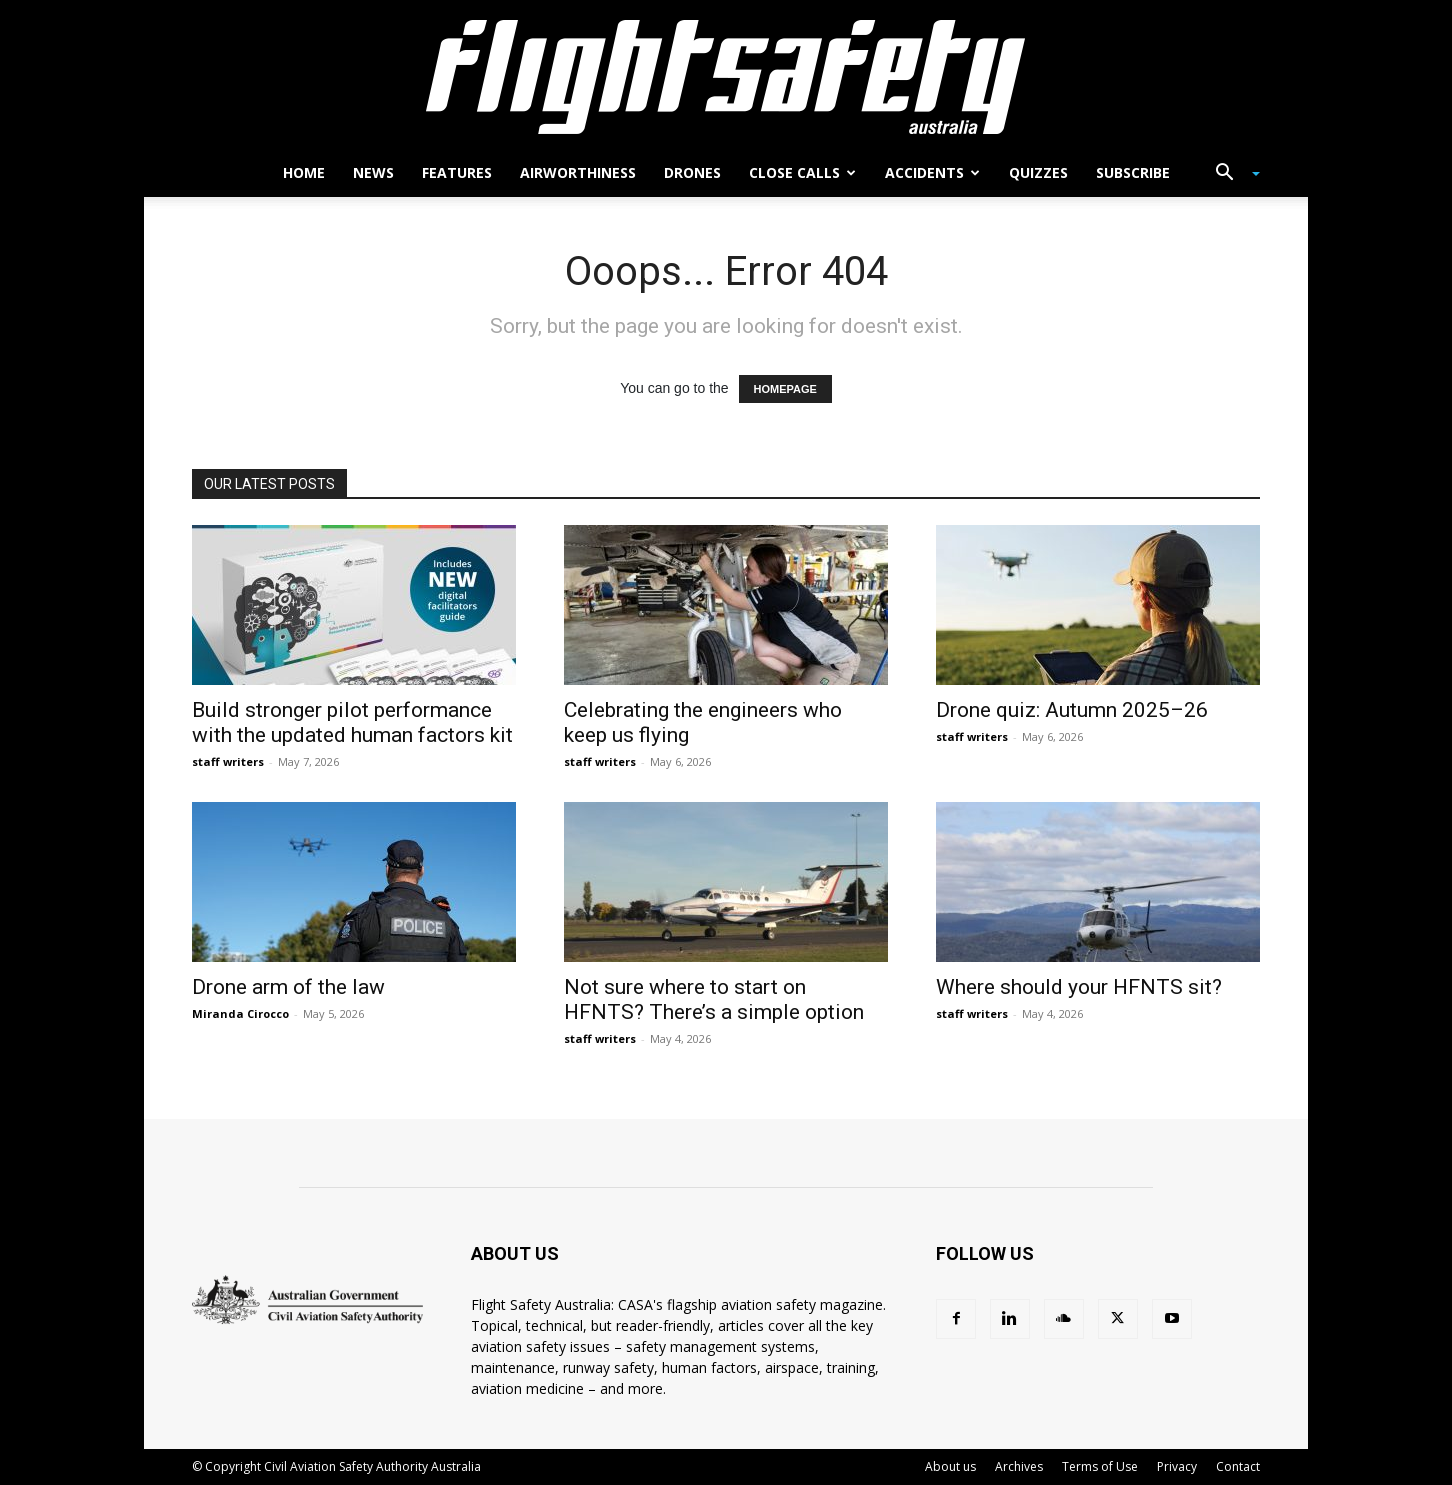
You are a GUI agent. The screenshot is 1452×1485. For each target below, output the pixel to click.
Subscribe (1133, 172)
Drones (692, 172)
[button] (1230, 174)
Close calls (802, 172)
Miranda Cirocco (240, 1013)
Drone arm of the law (288, 987)
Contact (1238, 1466)
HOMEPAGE (785, 389)
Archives (1019, 1466)
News (373, 172)
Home (304, 172)
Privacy (1177, 1466)
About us (950, 1466)
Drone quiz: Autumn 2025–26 (1072, 710)
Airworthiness (578, 172)
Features (457, 172)
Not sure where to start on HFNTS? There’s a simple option (714, 999)
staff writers (228, 761)
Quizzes (1038, 172)
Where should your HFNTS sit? (1079, 987)
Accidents (932, 172)
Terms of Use (1100, 1466)
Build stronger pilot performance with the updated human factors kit (352, 722)
